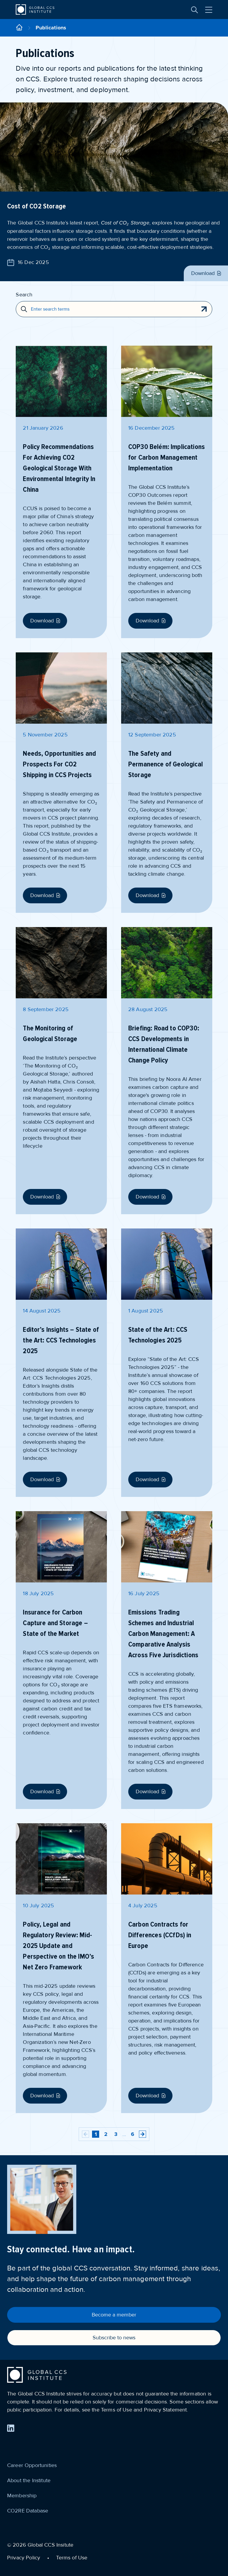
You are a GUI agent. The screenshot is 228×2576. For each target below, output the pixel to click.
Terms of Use (71, 2557)
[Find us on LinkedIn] (10, 2428)
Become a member (114, 2314)
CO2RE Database (27, 2510)
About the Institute (28, 2480)
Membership (22, 2495)
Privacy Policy (23, 2557)
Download (206, 273)
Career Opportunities (32, 2465)
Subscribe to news (114, 2337)
